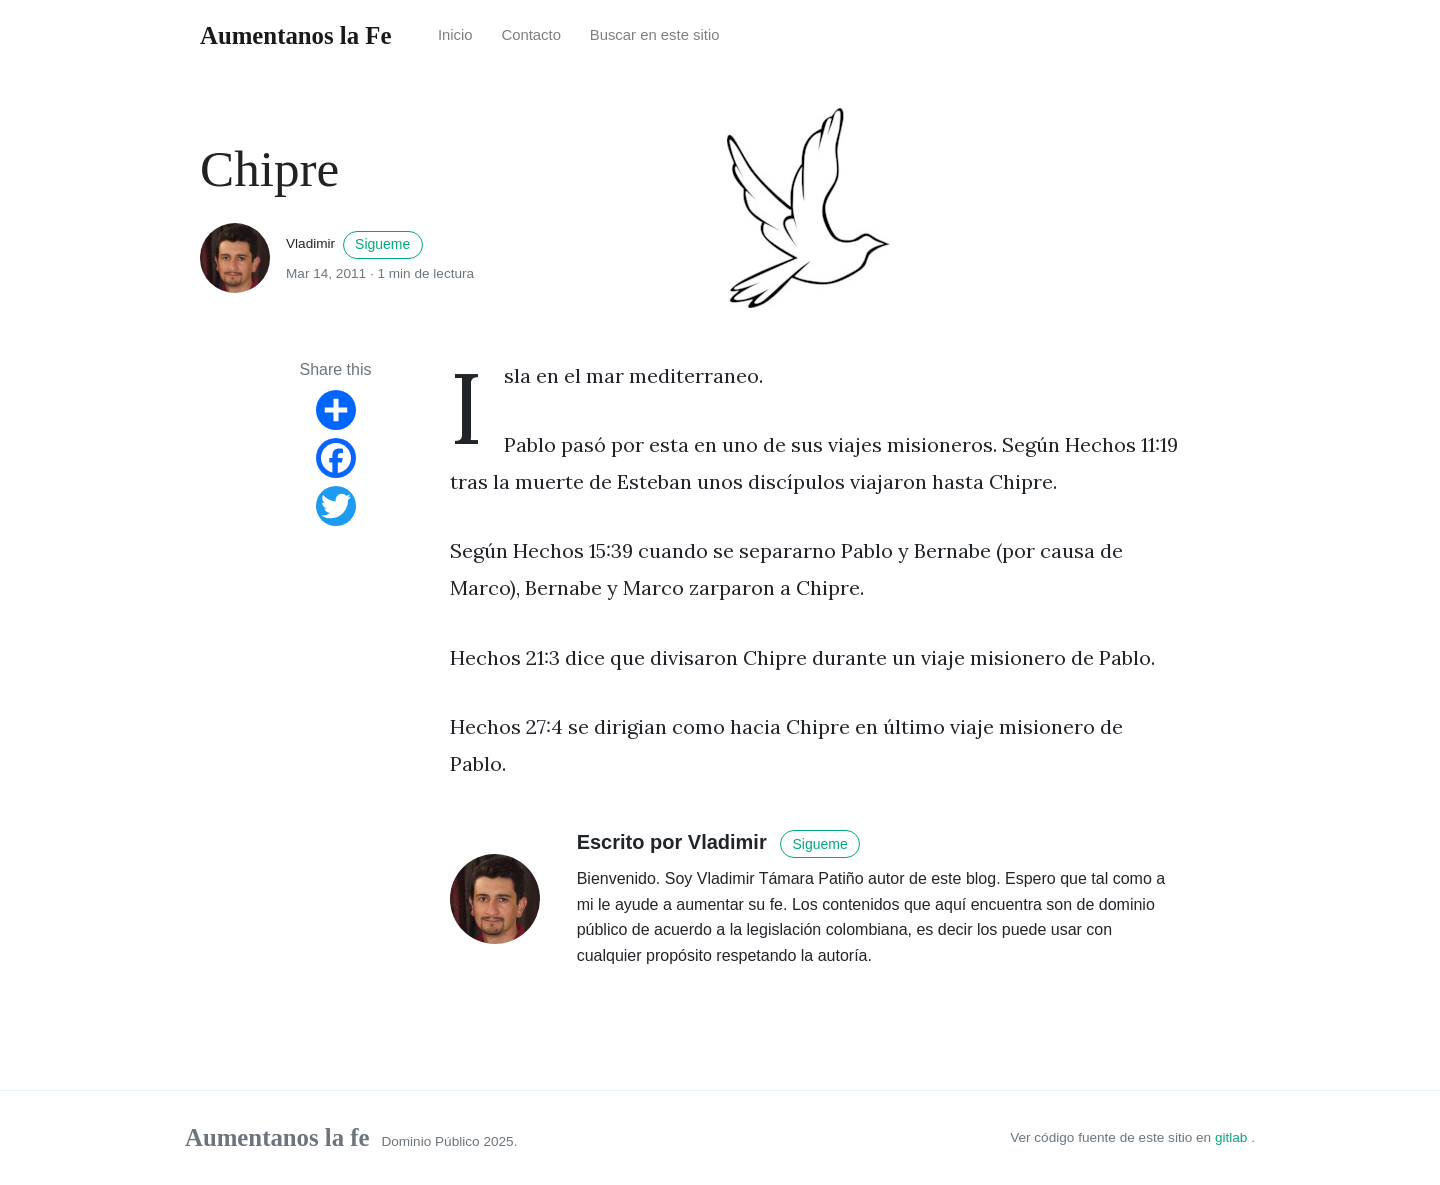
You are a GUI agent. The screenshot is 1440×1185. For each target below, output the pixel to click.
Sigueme (382, 244)
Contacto (531, 35)
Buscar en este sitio (655, 35)
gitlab (1233, 1137)
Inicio (455, 35)
